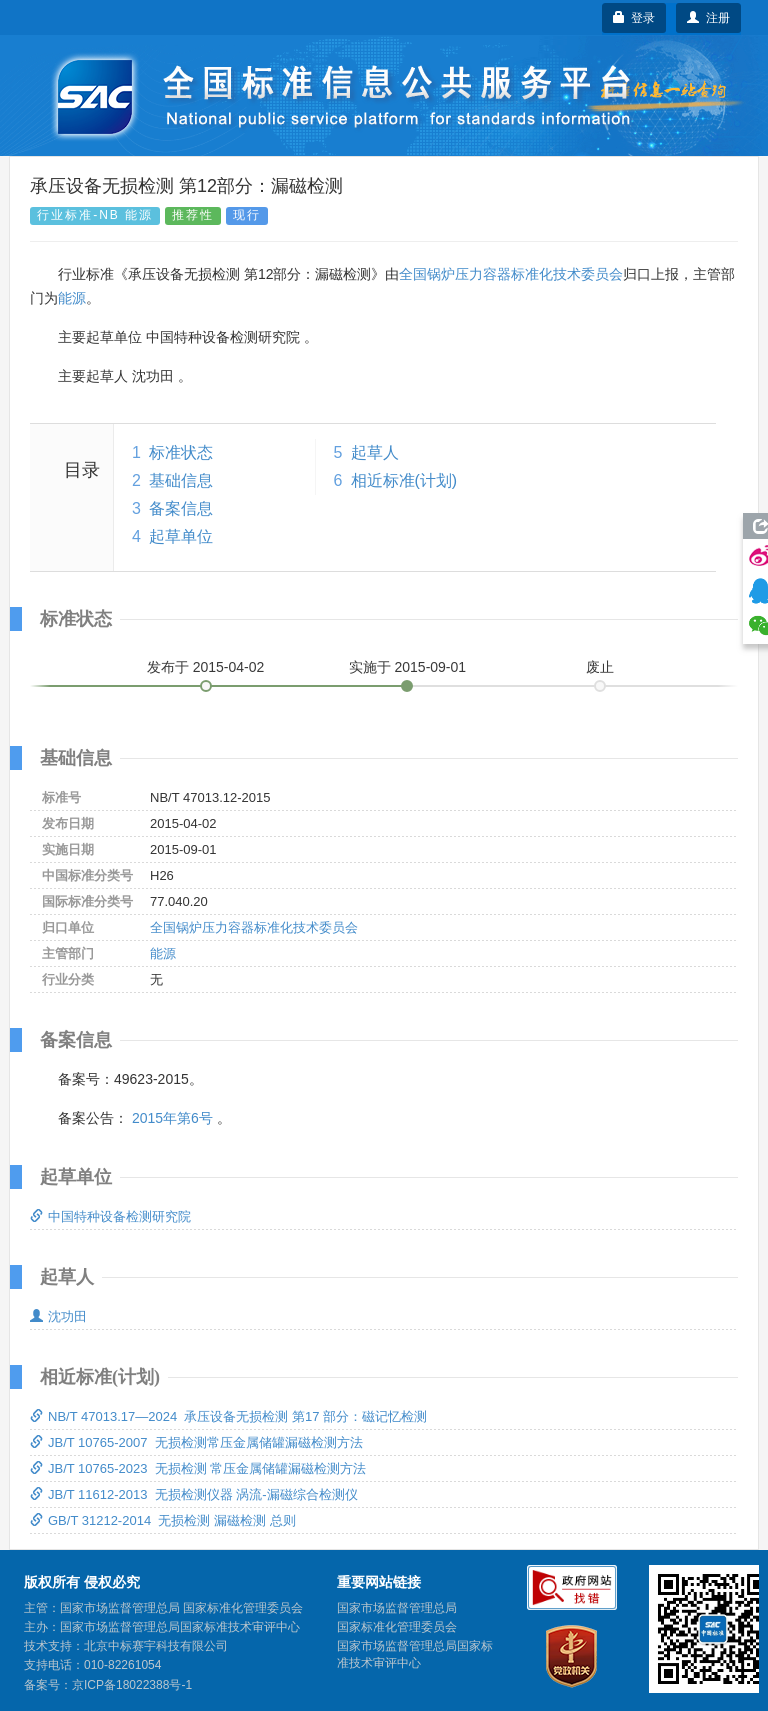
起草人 (375, 452)
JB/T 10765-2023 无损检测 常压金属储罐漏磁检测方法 (198, 1468)
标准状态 (181, 452)
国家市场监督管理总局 (397, 1608)
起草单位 (181, 536)
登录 (634, 18)
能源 (72, 298)
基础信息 (181, 480)
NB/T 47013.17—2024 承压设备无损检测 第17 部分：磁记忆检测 (228, 1416)
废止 (600, 667)
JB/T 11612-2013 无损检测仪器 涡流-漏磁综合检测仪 (194, 1494)
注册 (708, 18)
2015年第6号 (172, 1118)
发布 (206, 667)
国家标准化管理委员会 (397, 1627)
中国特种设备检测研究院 (110, 1216)
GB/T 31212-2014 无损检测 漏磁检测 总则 (163, 1520)
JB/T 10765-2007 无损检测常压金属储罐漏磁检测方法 (196, 1442)
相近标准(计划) (404, 480)
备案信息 (181, 508)
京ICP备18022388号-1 (132, 1685)
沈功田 (58, 1316)
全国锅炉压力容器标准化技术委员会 (511, 274)
